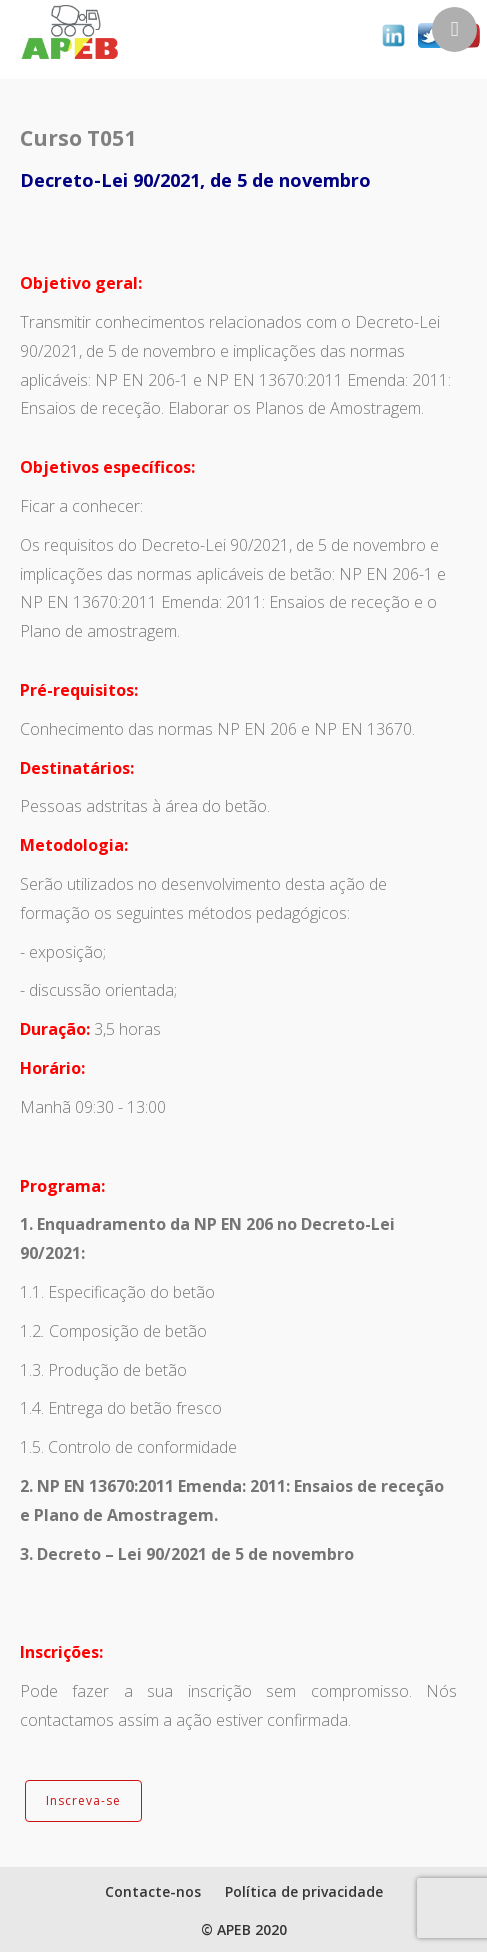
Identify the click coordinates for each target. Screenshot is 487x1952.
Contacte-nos (153, 1891)
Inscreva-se (83, 1800)
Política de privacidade (304, 1891)
